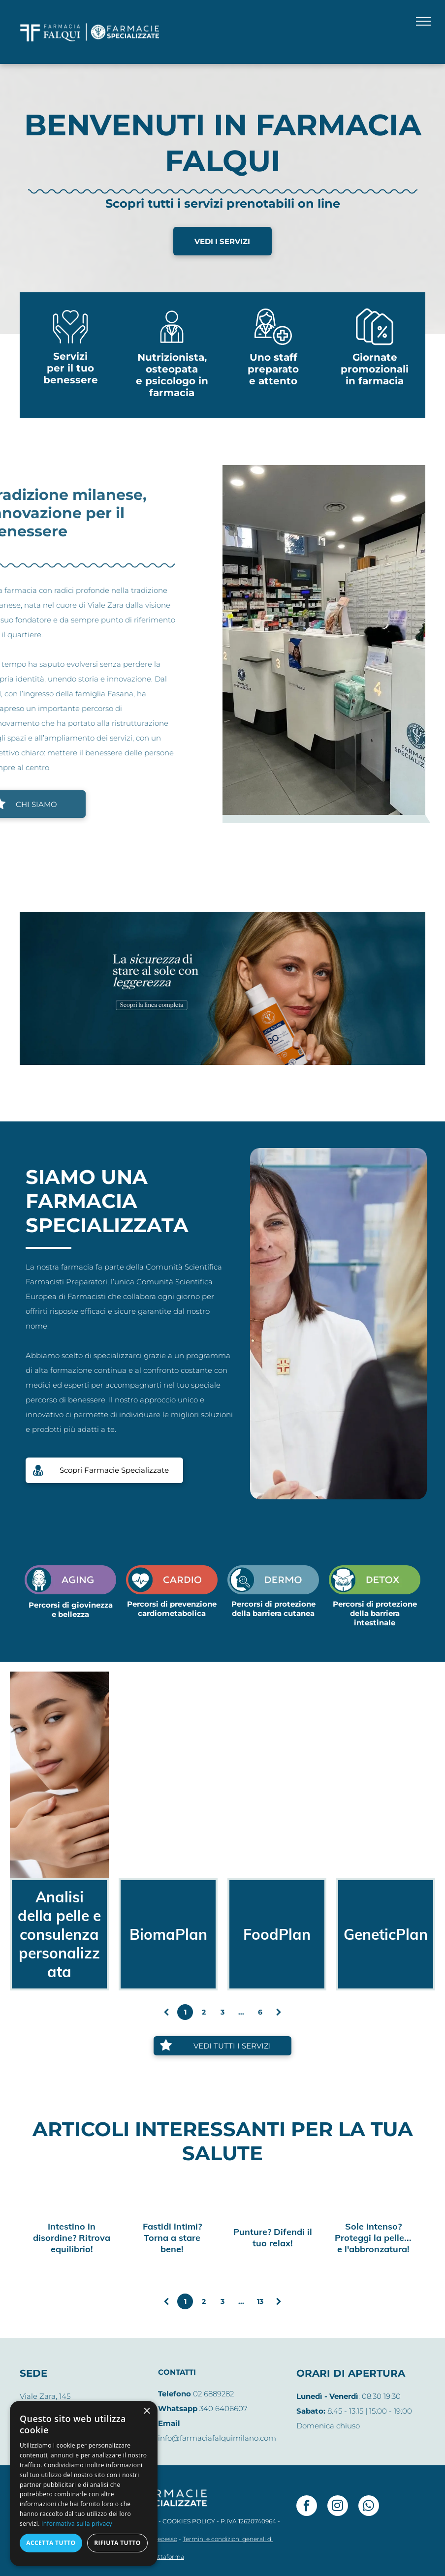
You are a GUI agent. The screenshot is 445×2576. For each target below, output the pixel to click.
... (241, 2012)
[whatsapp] (368, 2506)
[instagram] (337, 2506)
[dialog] (84, 2483)
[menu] (423, 21)
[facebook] (306, 2506)
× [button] (146, 2411)
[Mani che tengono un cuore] (70, 343)
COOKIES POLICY (188, 2521)
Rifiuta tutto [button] (117, 2543)
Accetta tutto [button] (50, 2543)
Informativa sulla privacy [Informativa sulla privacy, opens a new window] (76, 2523)
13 (260, 2301)
